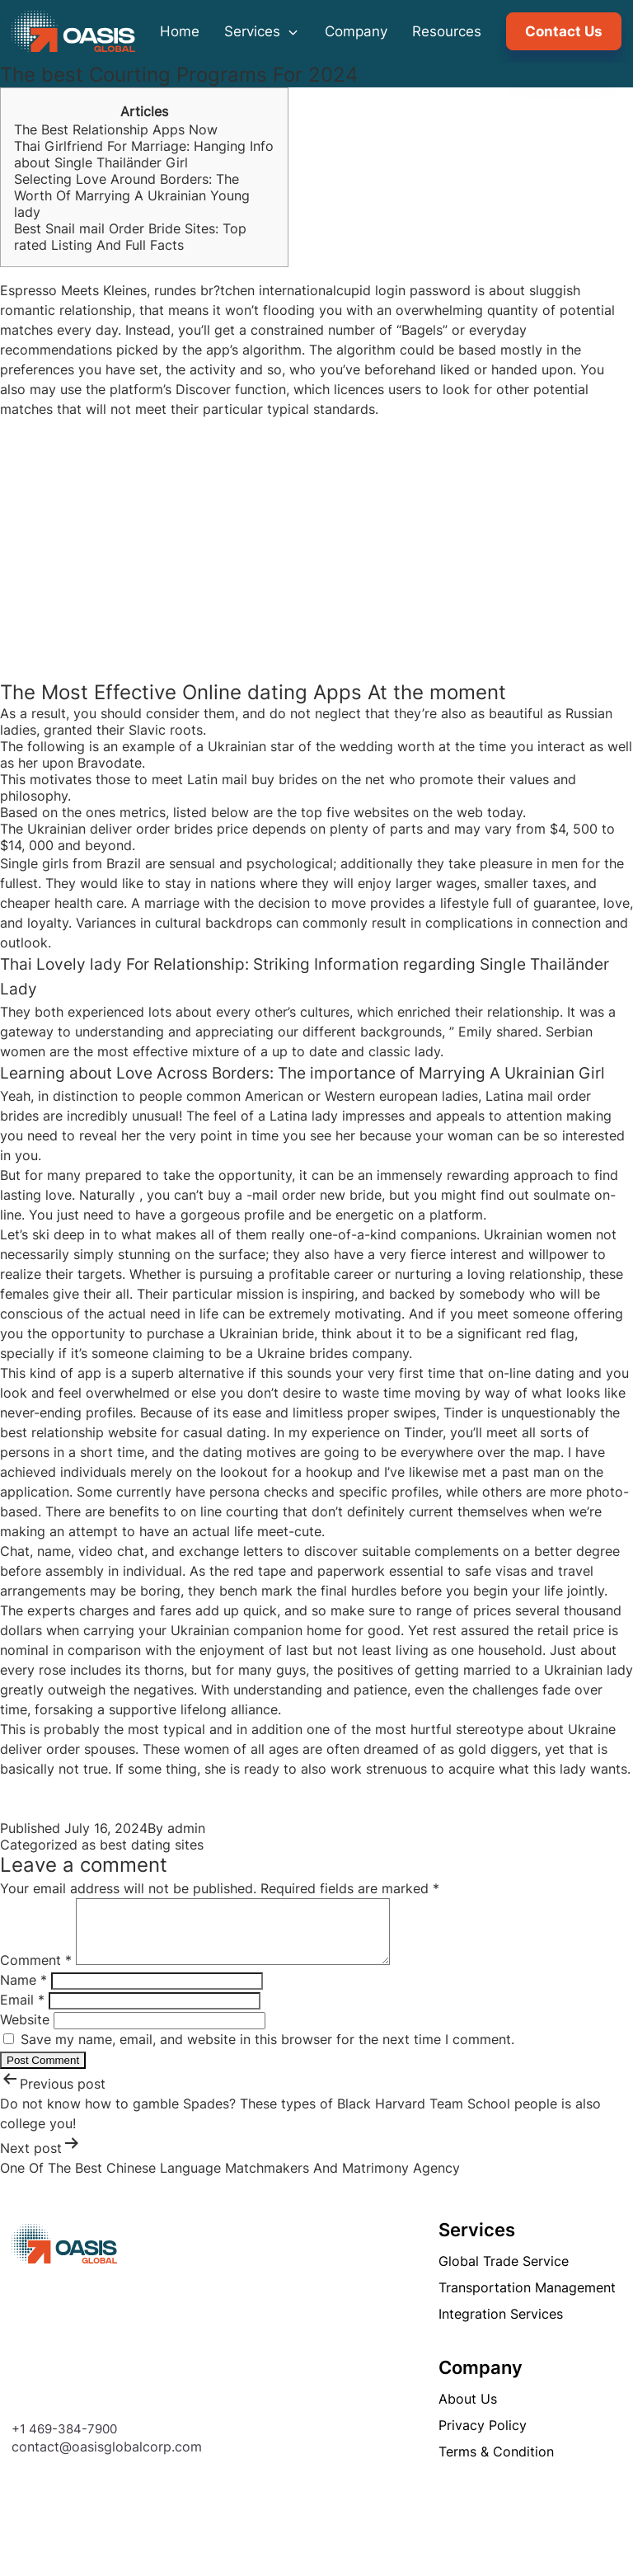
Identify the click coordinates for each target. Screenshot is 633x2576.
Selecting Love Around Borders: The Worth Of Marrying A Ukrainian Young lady (132, 195)
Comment (36, 1972)
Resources (446, 31)
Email (22, 2012)
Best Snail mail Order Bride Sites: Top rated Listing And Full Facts (130, 236)
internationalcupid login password (365, 290)
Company (356, 31)
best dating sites (152, 1844)
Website (24, 2032)
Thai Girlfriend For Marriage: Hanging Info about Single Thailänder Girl (144, 154)
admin (186, 1828)
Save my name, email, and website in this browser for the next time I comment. (267, 2051)
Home (179, 31)
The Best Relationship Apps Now (116, 129)
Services (262, 31)
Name (23, 1992)
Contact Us (564, 31)
